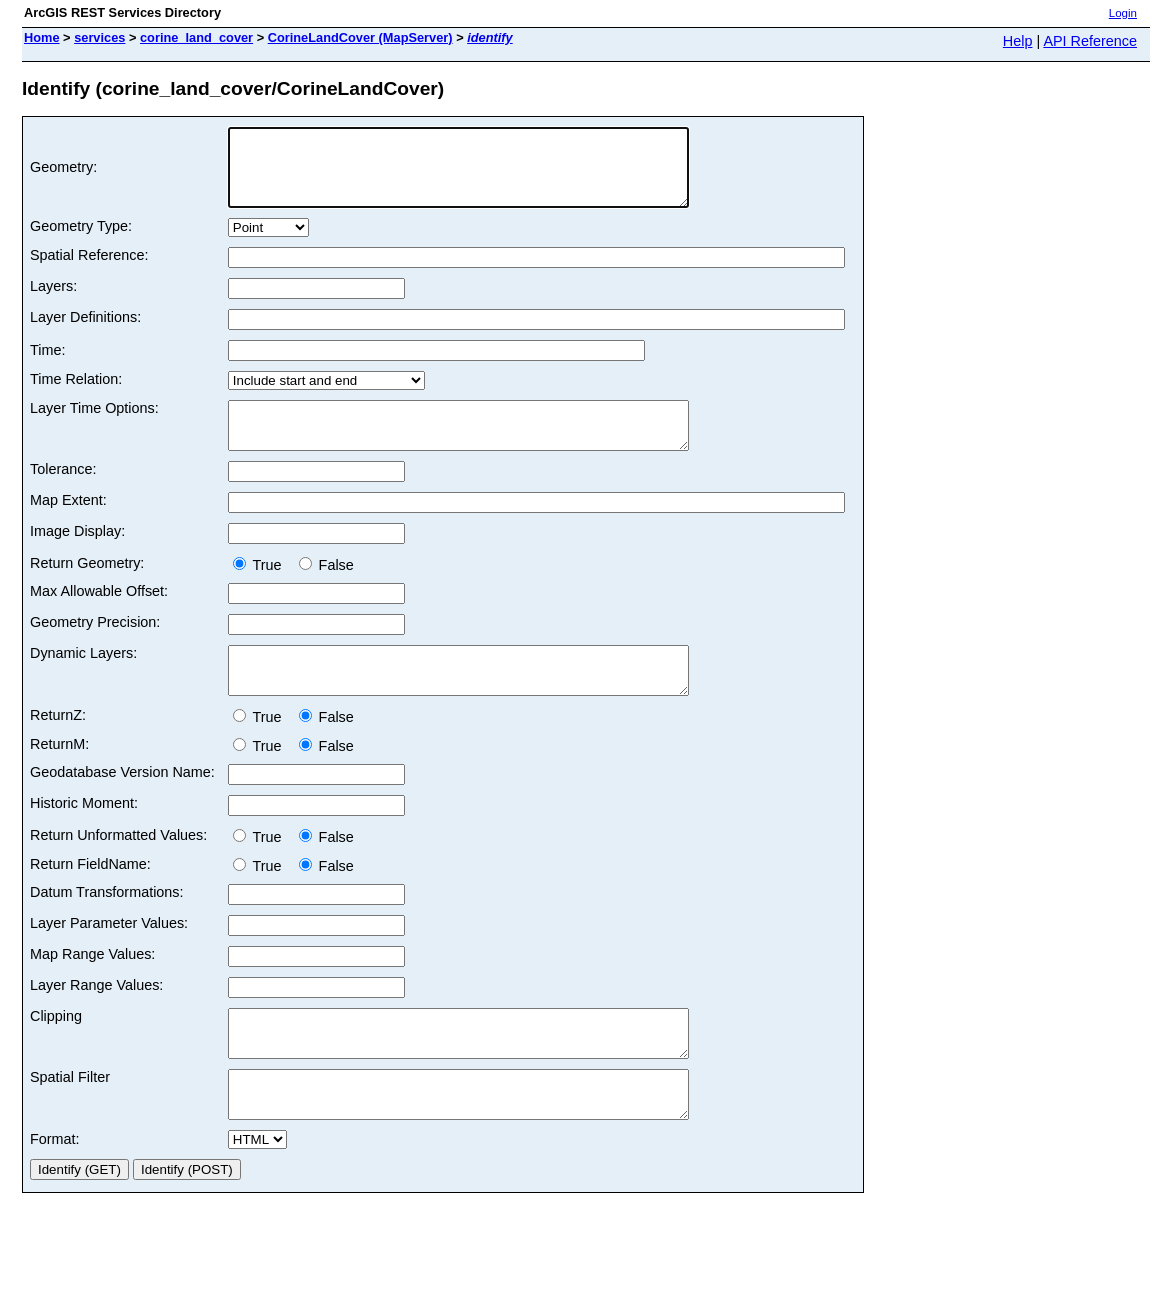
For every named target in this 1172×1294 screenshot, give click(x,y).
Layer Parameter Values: (109, 956)
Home (42, 37)
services (99, 37)
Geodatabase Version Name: (122, 805)
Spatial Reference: (89, 270)
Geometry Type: (81, 241)
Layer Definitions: (85, 332)
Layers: (53, 301)
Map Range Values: (92, 987)
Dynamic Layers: (83, 677)
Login (1123, 13)
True (261, 589)
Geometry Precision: (95, 646)
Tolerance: (63, 493)
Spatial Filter (70, 1119)
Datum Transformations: (107, 925)
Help (1018, 41)
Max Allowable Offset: (99, 615)
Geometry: (63, 175)
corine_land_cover (196, 37)
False (326, 589)
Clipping (56, 1049)
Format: (55, 1190)
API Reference (1090, 41)
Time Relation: (76, 394)
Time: (47, 365)
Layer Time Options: (94, 423)
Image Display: (77, 555)
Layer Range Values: (96, 1018)
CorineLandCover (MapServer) (360, 37)
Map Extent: (68, 524)
